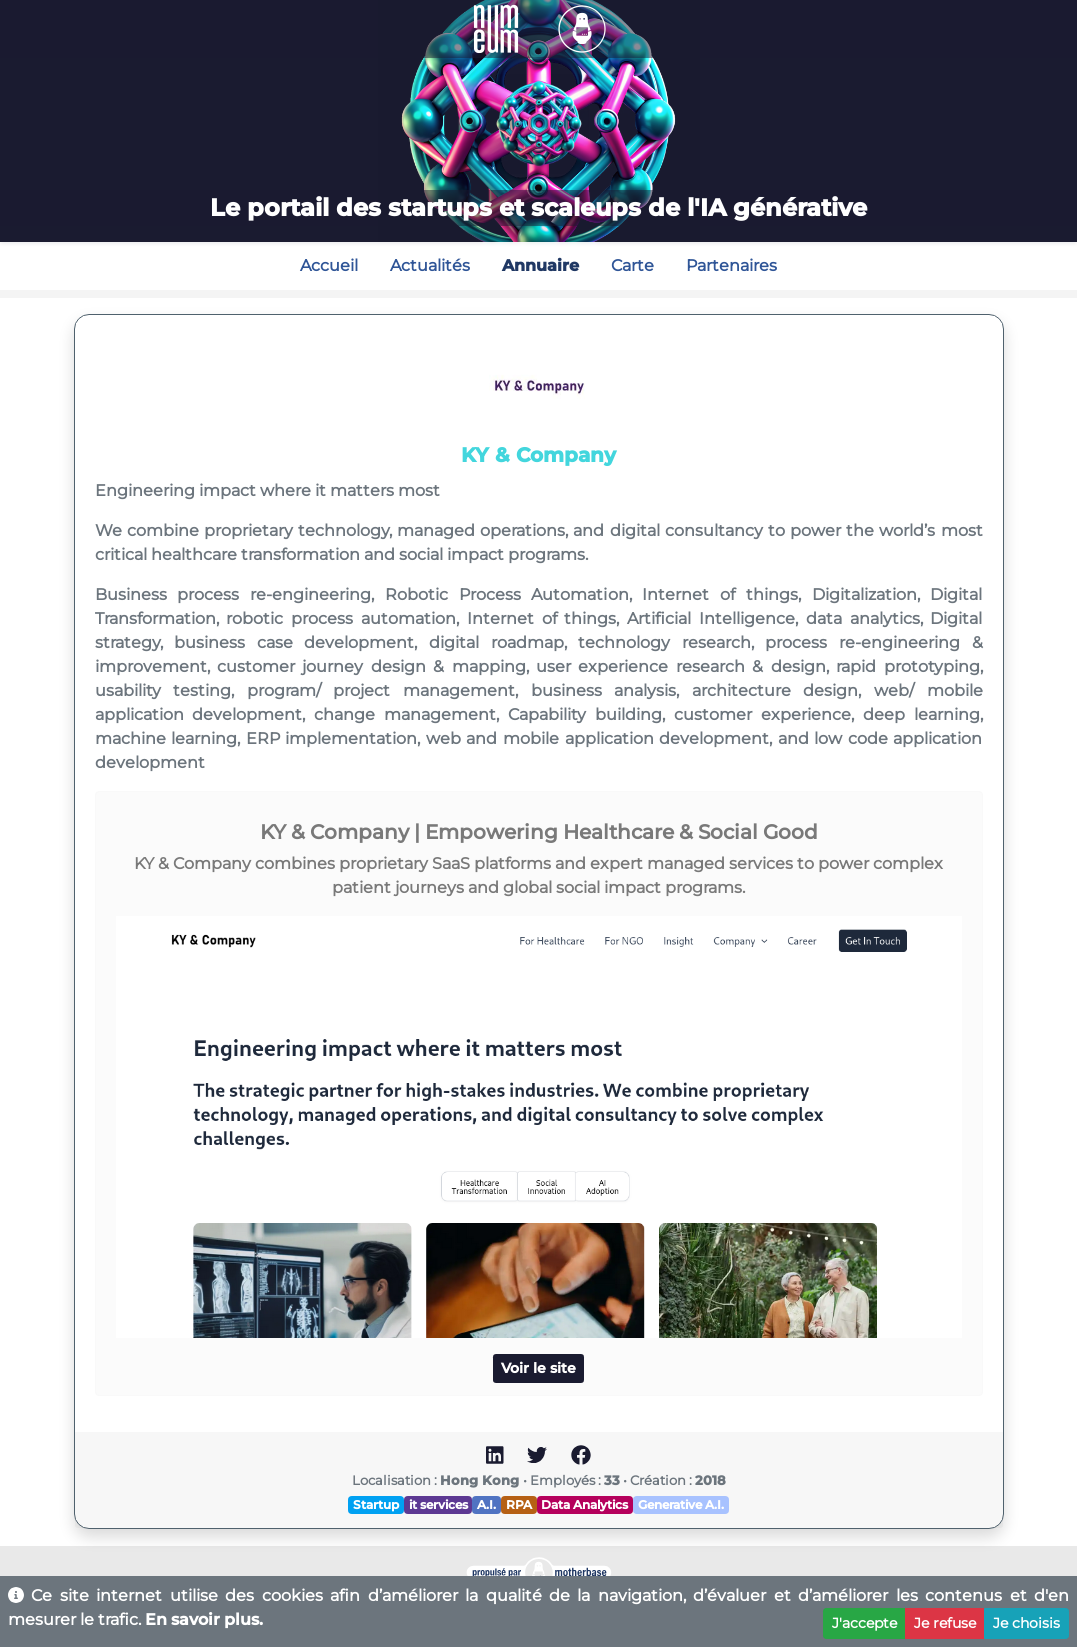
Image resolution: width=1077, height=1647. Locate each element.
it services (438, 1504)
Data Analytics (584, 1504)
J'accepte (864, 1623)
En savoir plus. (204, 1619)
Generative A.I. (681, 1504)
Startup (376, 1504)
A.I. (486, 1504)
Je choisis (1026, 1623)
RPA (519, 1504)
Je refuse (945, 1623)
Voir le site (538, 1368)
